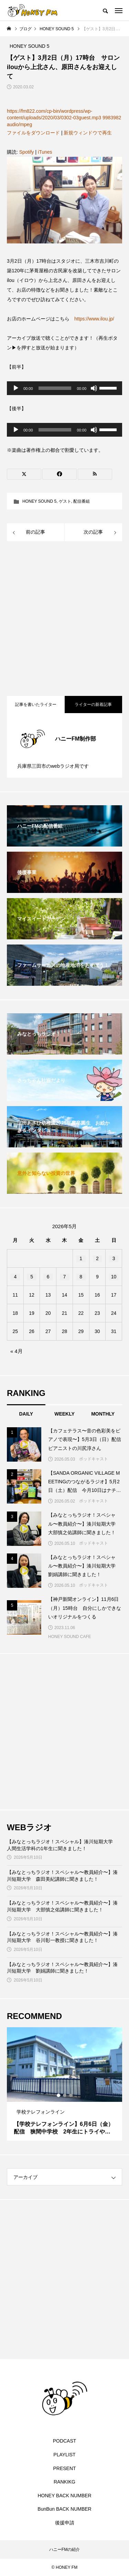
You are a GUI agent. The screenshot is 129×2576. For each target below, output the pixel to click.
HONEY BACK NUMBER (64, 2495)
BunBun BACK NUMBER (64, 2509)
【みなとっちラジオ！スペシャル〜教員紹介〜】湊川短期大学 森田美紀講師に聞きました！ (62, 1875)
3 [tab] (71, 2095)
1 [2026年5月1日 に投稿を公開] (80, 1258)
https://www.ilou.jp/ (94, 318)
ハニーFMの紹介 (64, 2549)
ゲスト (65, 501)
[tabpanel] (64, 2084)
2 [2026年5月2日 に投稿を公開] (97, 1258)
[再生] (15, 388)
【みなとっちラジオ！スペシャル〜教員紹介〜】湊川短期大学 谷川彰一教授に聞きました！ (62, 1937)
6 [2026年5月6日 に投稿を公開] (48, 1276)
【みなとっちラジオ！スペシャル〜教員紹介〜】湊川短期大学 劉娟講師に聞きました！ (62, 1968)
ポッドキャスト (93, 1458)
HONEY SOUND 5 (39, 501)
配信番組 (81, 501)
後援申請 (64, 2522)
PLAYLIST (64, 2454)
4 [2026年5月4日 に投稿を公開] (15, 1276)
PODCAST (64, 2441)
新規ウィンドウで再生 (88, 132)
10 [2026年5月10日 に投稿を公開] (114, 1276)
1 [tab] (59, 2095)
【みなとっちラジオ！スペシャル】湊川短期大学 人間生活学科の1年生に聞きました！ (62, 1845)
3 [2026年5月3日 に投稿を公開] (113, 1258)
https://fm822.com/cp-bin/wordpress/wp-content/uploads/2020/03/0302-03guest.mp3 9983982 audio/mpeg (64, 117)
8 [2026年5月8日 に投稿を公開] (80, 1276)
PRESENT (64, 2468)
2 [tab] (65, 2095)
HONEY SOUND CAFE (69, 1636)
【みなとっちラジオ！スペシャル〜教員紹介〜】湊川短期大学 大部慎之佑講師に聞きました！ (62, 1906)
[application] (64, 388)
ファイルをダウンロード (33, 132)
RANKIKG (64, 2482)
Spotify (26, 152)
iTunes (45, 152)
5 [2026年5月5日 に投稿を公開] (31, 1276)
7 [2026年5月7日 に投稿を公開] (64, 1276)
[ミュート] (93, 388)
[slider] (55, 388)
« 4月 (16, 1351)
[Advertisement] (64, 619)
